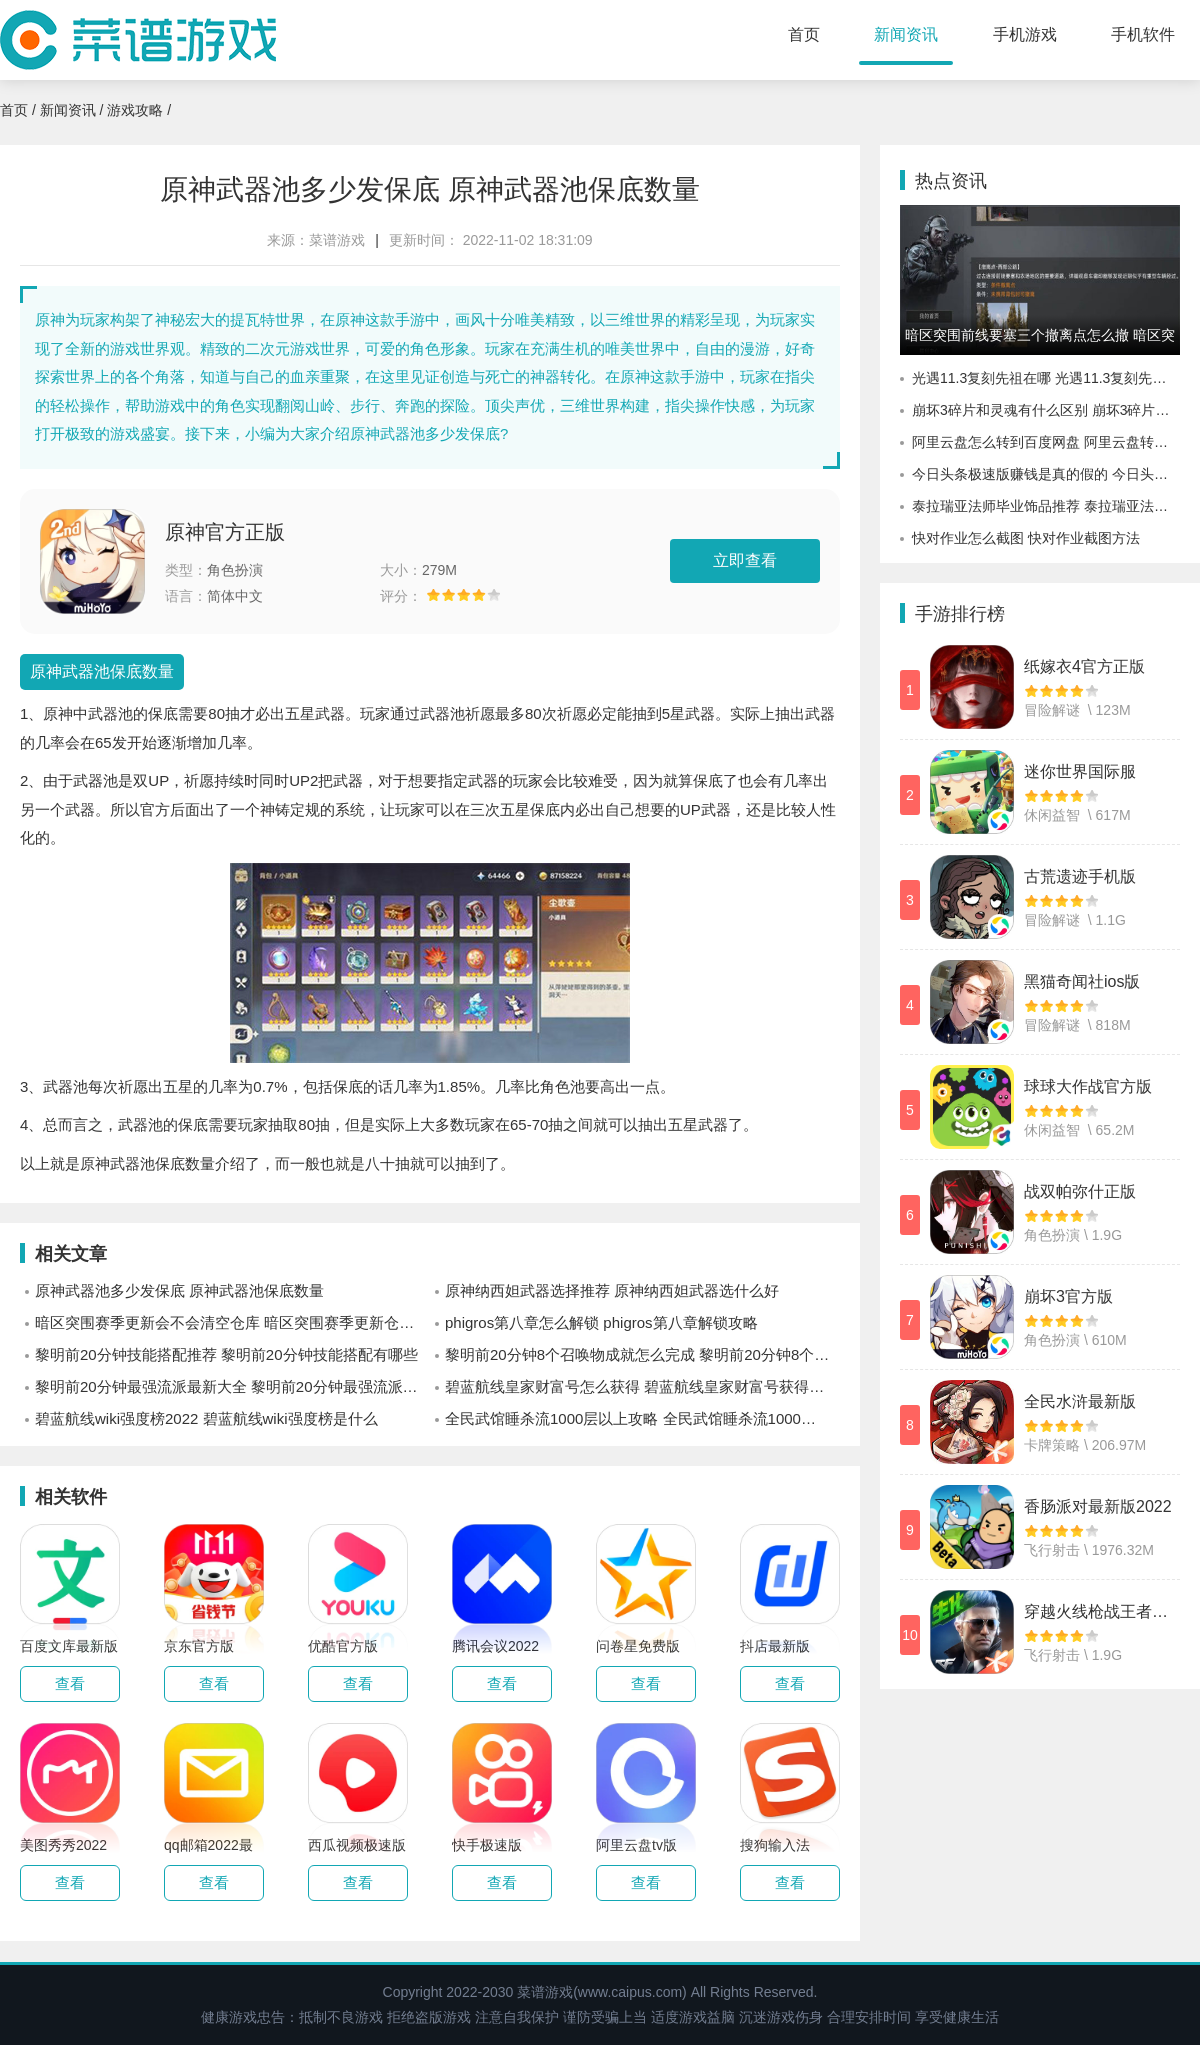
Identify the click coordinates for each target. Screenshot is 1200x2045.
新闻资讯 (906, 34)
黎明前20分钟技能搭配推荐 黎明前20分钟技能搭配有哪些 (226, 1354)
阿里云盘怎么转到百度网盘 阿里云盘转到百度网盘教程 (1046, 442)
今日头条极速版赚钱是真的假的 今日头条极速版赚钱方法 (1046, 474)
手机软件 (1143, 34)
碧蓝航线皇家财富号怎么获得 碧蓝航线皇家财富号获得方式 (642, 1386)
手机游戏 (1025, 34)
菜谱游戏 (337, 240)
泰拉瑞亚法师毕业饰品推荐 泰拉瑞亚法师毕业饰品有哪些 (1046, 506)
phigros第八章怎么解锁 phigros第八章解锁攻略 (601, 1322)
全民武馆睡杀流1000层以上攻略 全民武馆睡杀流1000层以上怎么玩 (642, 1418)
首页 (804, 34)
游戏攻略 (135, 110)
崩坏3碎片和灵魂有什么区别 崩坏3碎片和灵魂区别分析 (1046, 410)
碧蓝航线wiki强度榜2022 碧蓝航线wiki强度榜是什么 (206, 1418)
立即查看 (745, 560)
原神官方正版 (225, 532)
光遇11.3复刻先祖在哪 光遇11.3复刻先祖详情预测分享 (1046, 378)
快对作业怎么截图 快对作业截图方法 (1026, 538)
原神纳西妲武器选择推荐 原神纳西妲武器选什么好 (612, 1290)
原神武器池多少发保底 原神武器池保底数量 (179, 1290)
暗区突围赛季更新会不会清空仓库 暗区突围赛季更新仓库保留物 (232, 1322)
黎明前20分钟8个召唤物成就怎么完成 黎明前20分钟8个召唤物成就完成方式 (642, 1354)
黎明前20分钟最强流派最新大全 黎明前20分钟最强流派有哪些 (232, 1386)
